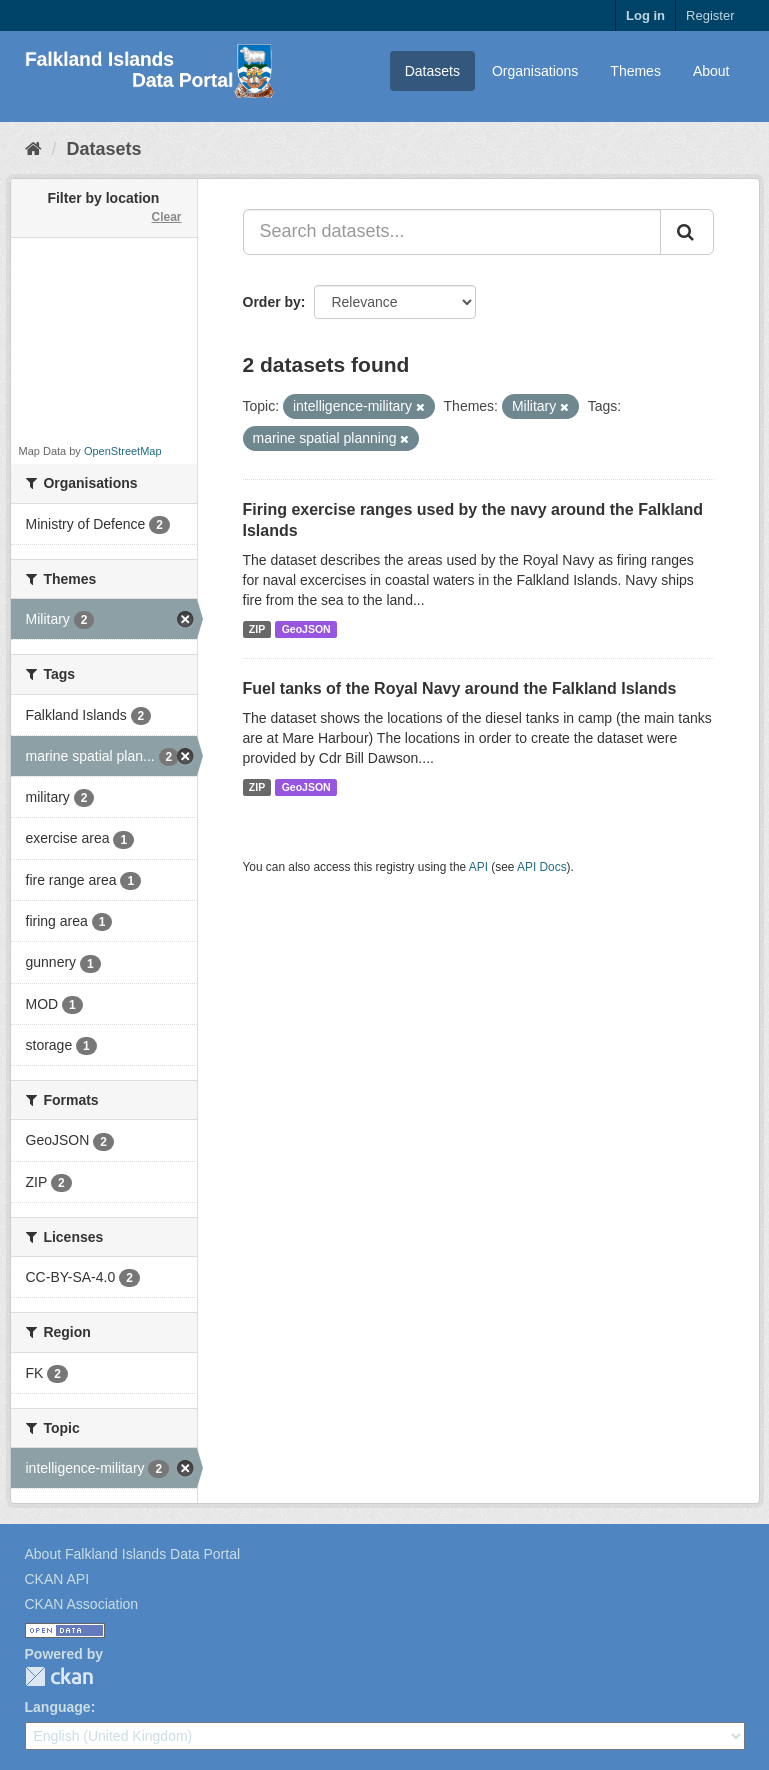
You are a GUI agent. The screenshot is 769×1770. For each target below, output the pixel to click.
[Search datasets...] (452, 232)
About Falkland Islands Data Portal (133, 1554)
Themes (635, 71)
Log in (645, 15)
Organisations (535, 71)
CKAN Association (82, 1604)
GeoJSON (306, 629)
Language (58, 1707)
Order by (272, 302)
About (711, 71)
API (478, 867)
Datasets (432, 71)
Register (710, 15)
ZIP (257, 629)
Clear (166, 217)
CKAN (59, 1676)
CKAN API (57, 1579)
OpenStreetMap (123, 451)
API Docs (542, 867)
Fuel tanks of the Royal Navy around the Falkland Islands (460, 688)
